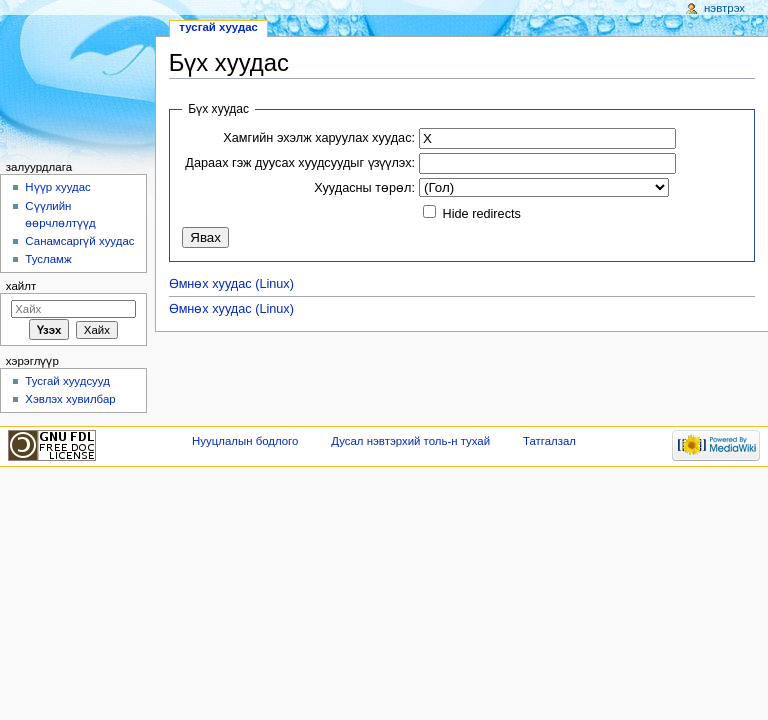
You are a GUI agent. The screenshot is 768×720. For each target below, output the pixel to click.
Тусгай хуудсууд (67, 381)
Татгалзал (549, 441)
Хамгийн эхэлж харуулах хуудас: (319, 138)
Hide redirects (482, 214)
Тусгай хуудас (218, 27)
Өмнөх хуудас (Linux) (231, 284)
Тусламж (48, 259)
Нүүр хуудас (57, 187)
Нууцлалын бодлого (245, 441)
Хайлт (21, 286)
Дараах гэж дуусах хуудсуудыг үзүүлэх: (300, 163)
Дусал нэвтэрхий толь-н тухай (410, 441)
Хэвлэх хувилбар (70, 399)
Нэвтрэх (724, 8)
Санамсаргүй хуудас (79, 241)
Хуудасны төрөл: (364, 188)
